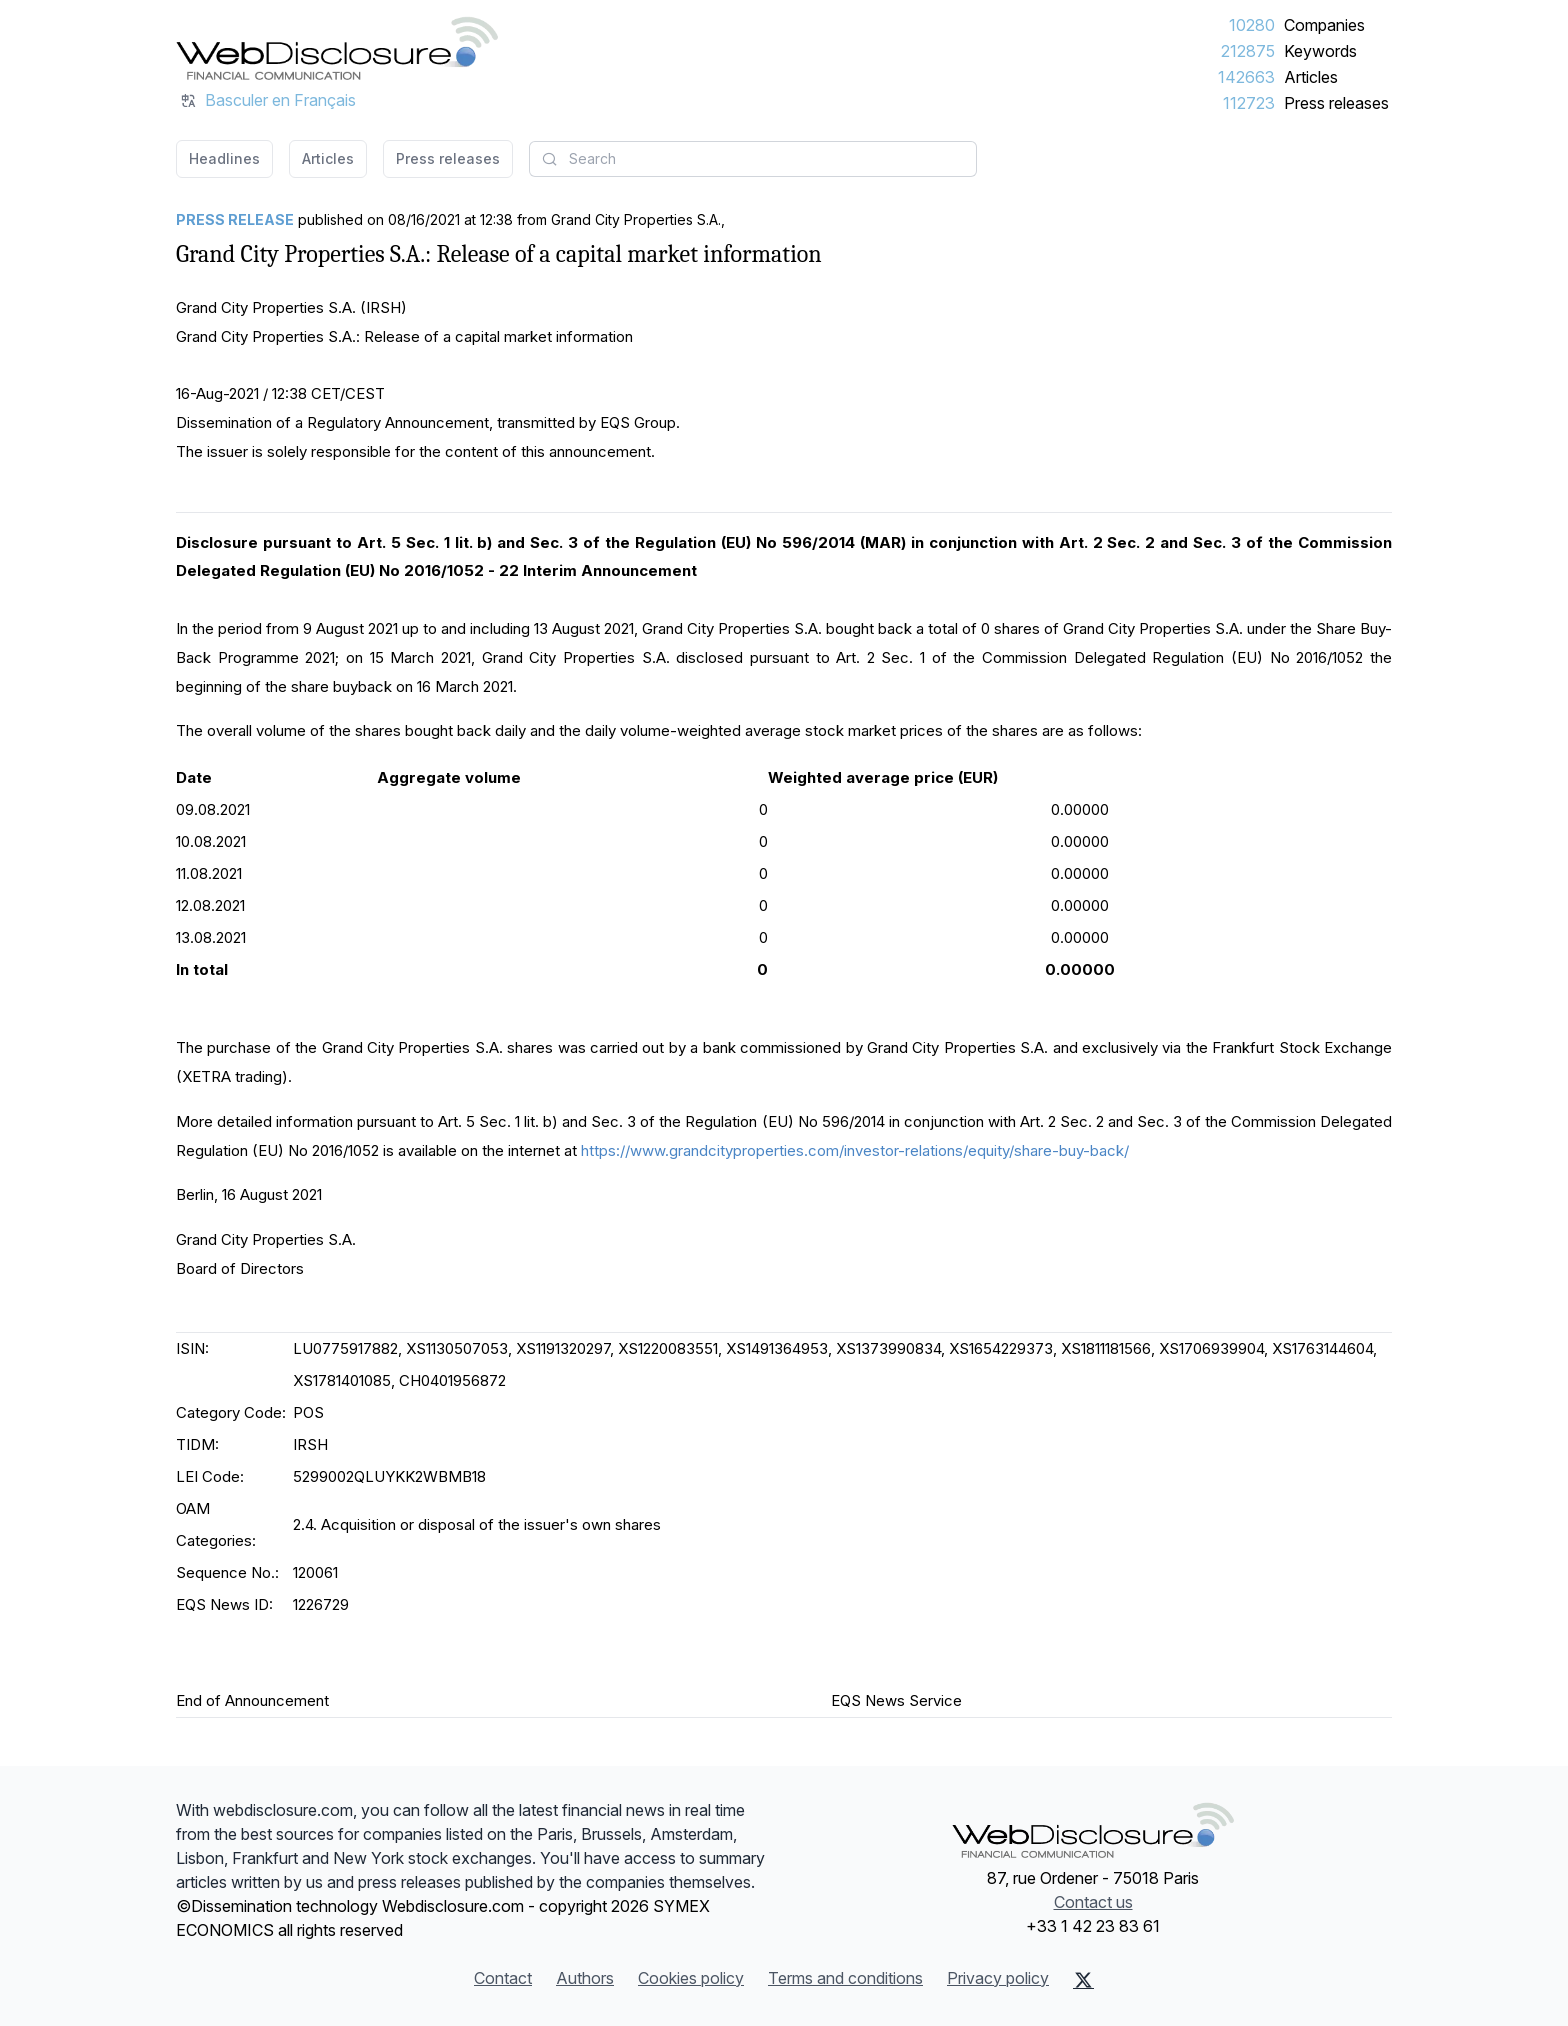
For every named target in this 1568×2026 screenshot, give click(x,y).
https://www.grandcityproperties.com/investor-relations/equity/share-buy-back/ (855, 1150)
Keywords (1320, 51)
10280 (1252, 25)
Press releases (1336, 103)
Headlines (224, 158)
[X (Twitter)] (1083, 1980)
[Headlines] (337, 48)
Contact (503, 1978)
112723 (1249, 103)
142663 (1246, 77)
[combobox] (753, 159)
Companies (1324, 25)
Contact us (1093, 1902)
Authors (585, 1978)
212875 (1248, 51)
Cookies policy (691, 1978)
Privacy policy (998, 1978)
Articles (1311, 77)
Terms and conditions (845, 1978)
